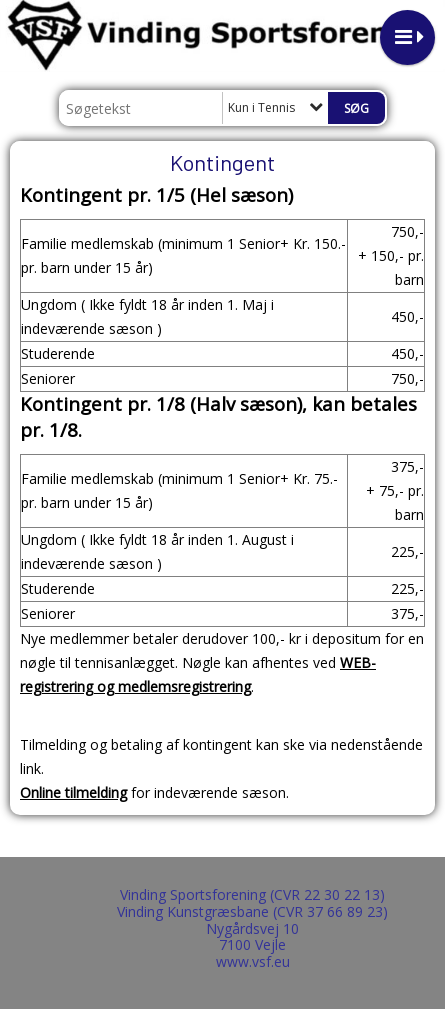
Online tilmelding (73, 792)
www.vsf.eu (253, 961)
